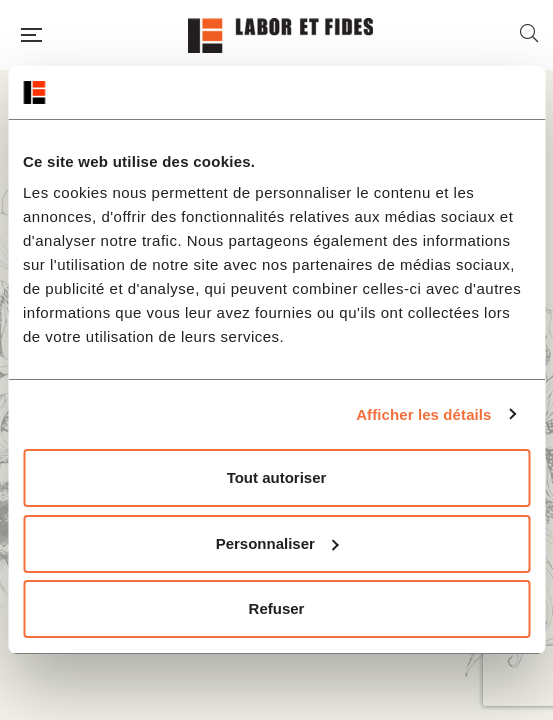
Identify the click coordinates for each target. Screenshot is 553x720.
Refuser (277, 608)
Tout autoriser (277, 477)
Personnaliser (277, 543)
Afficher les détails (423, 414)
